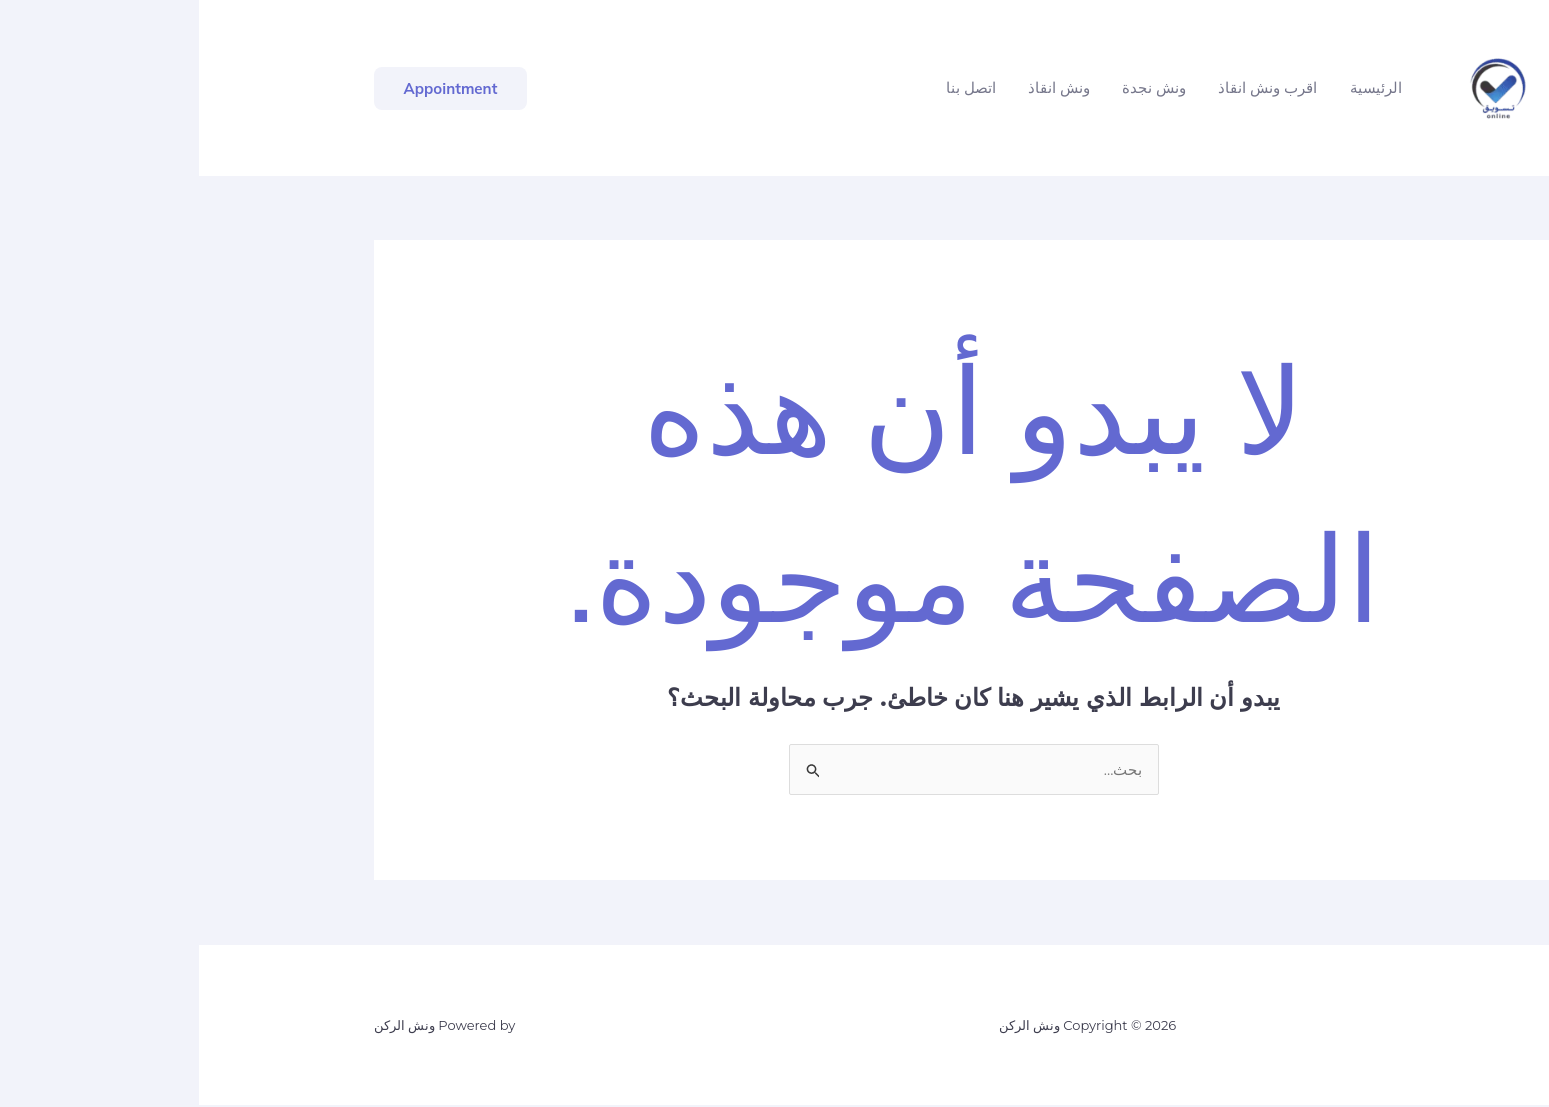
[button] (252, 88)
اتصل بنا (772, 87)
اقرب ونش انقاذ (1068, 87)
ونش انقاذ (860, 87)
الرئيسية (1177, 87)
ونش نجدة (955, 87)
